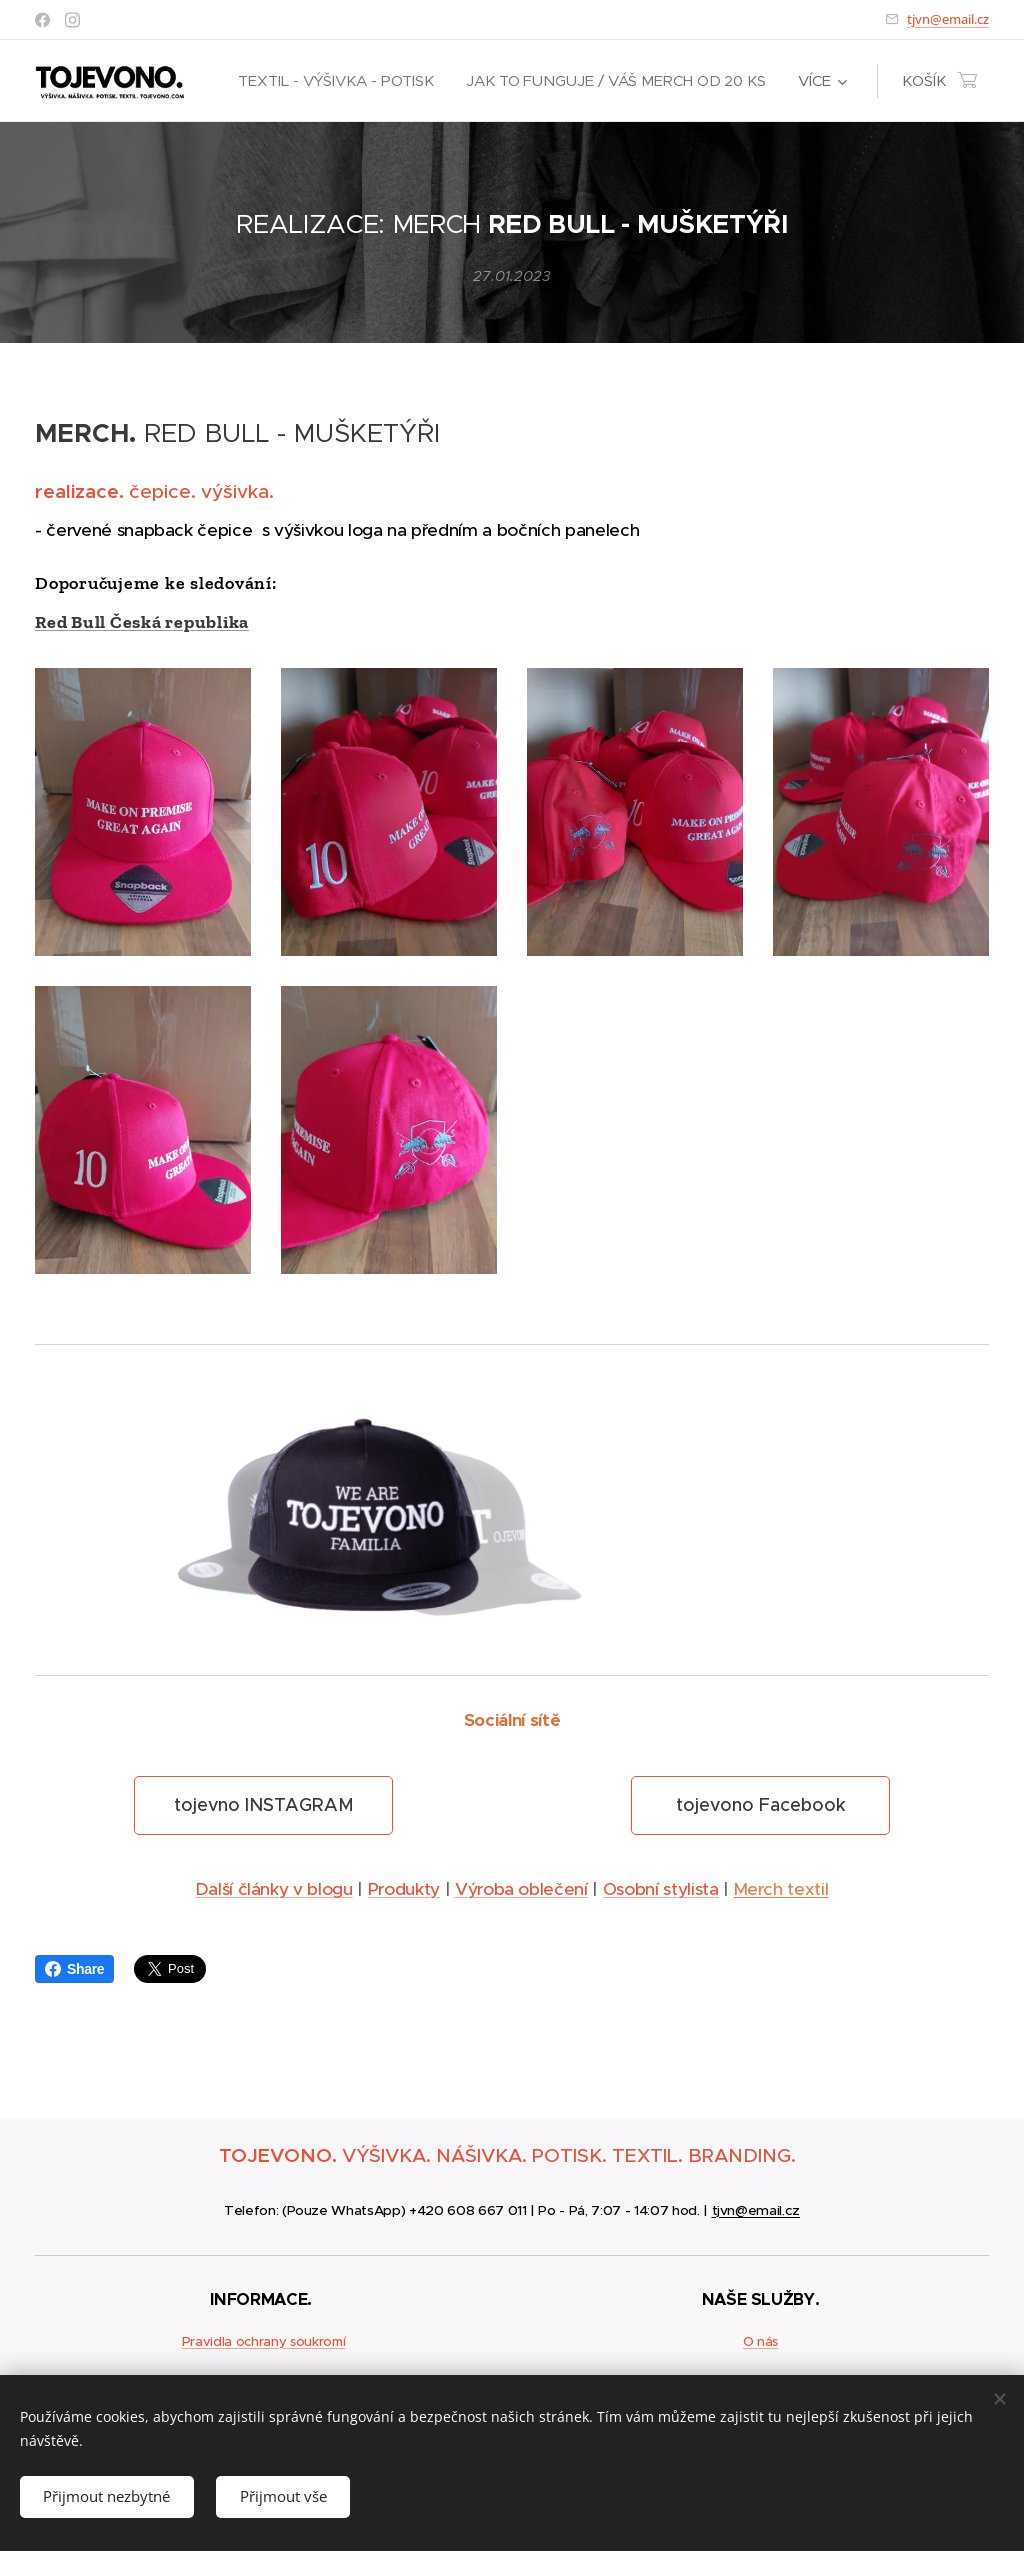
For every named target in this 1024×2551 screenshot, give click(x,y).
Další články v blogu (274, 1890)
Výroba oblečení (521, 1890)
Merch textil (781, 1890)
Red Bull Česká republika (142, 622)
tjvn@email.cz (948, 19)
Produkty (404, 1890)
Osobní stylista (661, 1890)
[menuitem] (337, 81)
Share (74, 1969)
